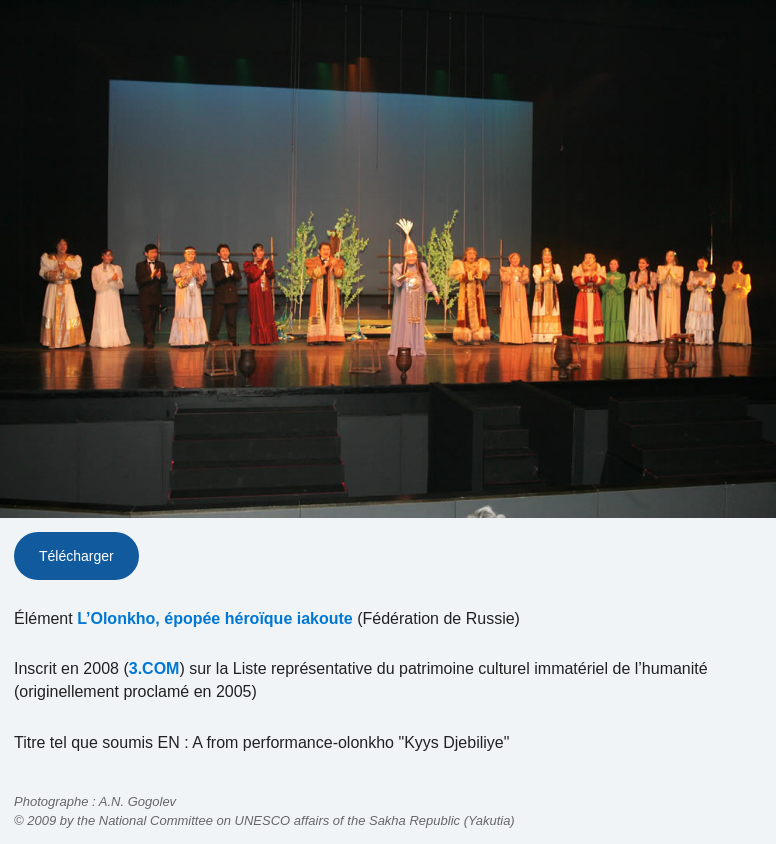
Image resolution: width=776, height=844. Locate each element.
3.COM (154, 668)
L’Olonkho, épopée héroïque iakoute (215, 618)
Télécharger (76, 556)
